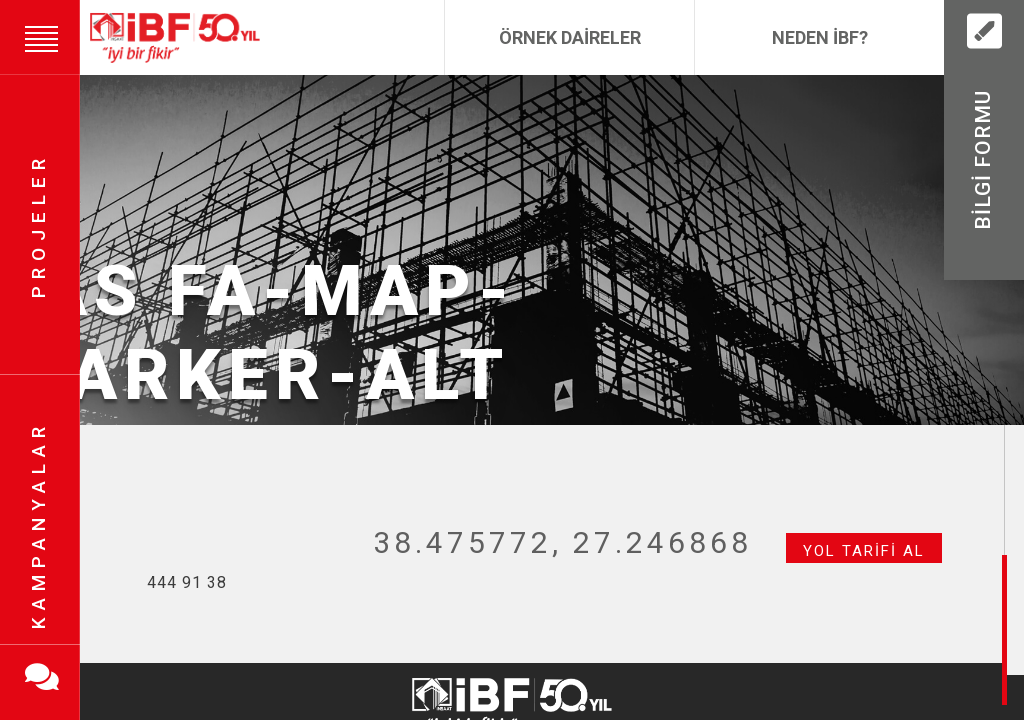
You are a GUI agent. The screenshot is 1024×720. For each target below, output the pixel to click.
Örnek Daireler (570, 37)
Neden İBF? (820, 37)
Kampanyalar (38, 525)
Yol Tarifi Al (864, 551)
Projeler (38, 225)
